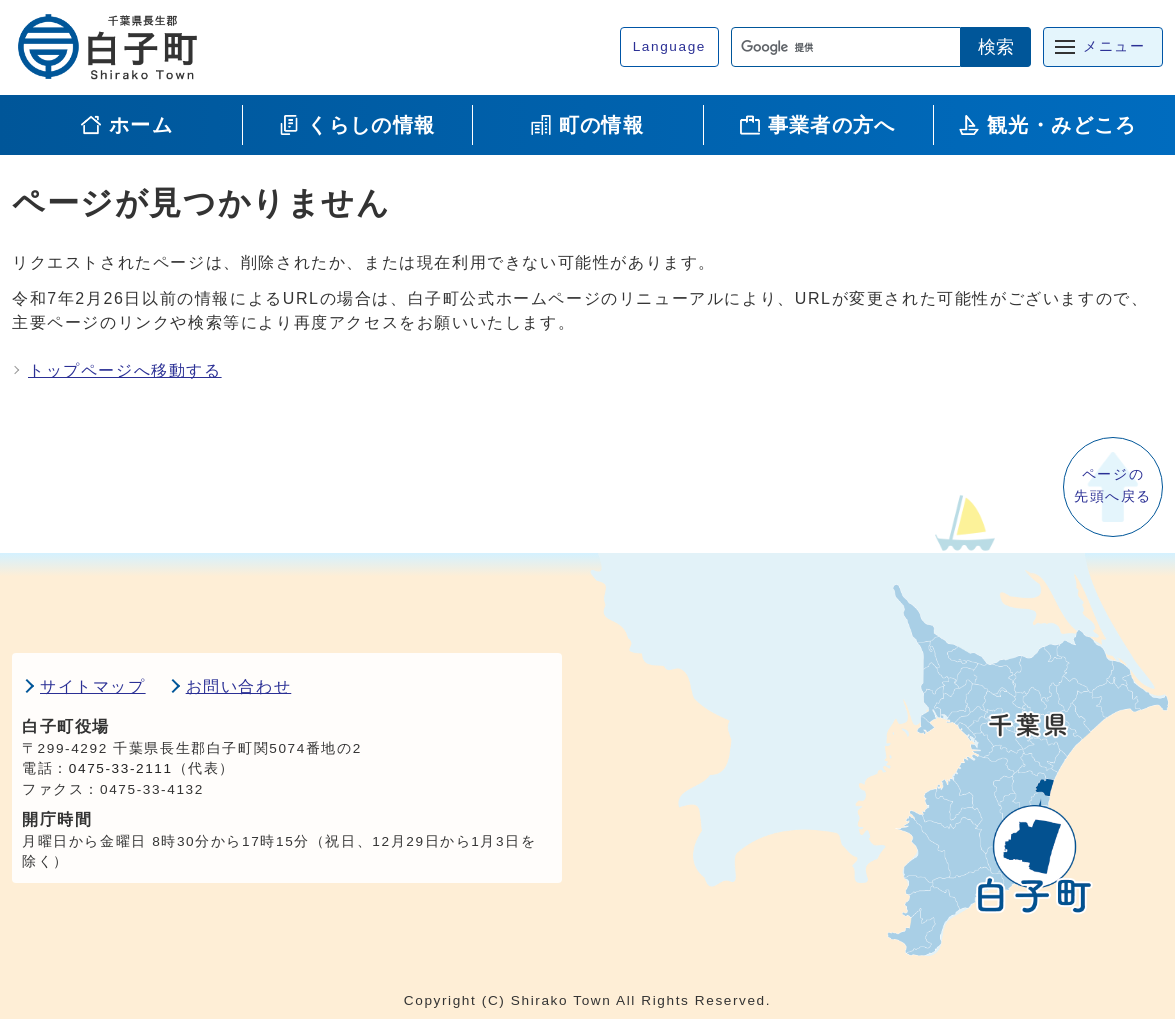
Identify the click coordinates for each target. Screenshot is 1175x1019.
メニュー (1114, 46)
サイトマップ (93, 686)
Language (669, 46)
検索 (996, 47)
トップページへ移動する (125, 370)
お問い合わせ (239, 686)
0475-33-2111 (121, 768)
